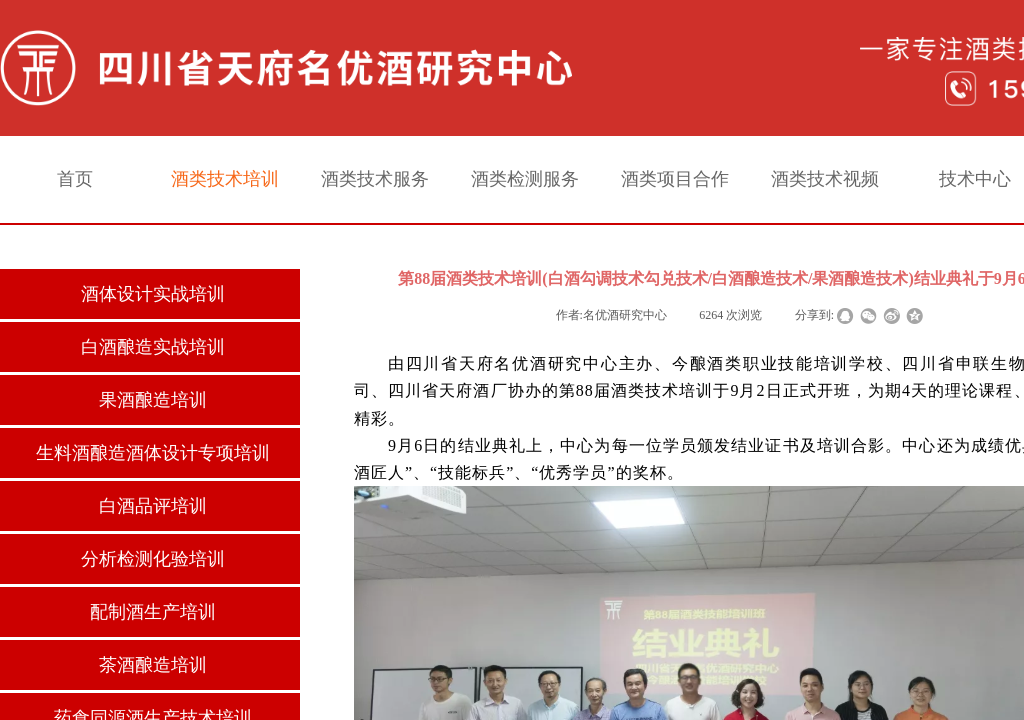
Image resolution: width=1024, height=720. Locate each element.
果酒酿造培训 (153, 400)
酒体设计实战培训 (153, 294)
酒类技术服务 (375, 179)
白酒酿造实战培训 (153, 347)
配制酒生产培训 (153, 612)
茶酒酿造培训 (153, 665)
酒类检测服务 (525, 179)
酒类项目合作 (675, 179)
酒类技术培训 (225, 179)
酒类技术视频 (825, 179)
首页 (75, 179)
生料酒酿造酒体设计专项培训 (153, 453)
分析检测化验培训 (153, 559)
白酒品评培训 (153, 506)
